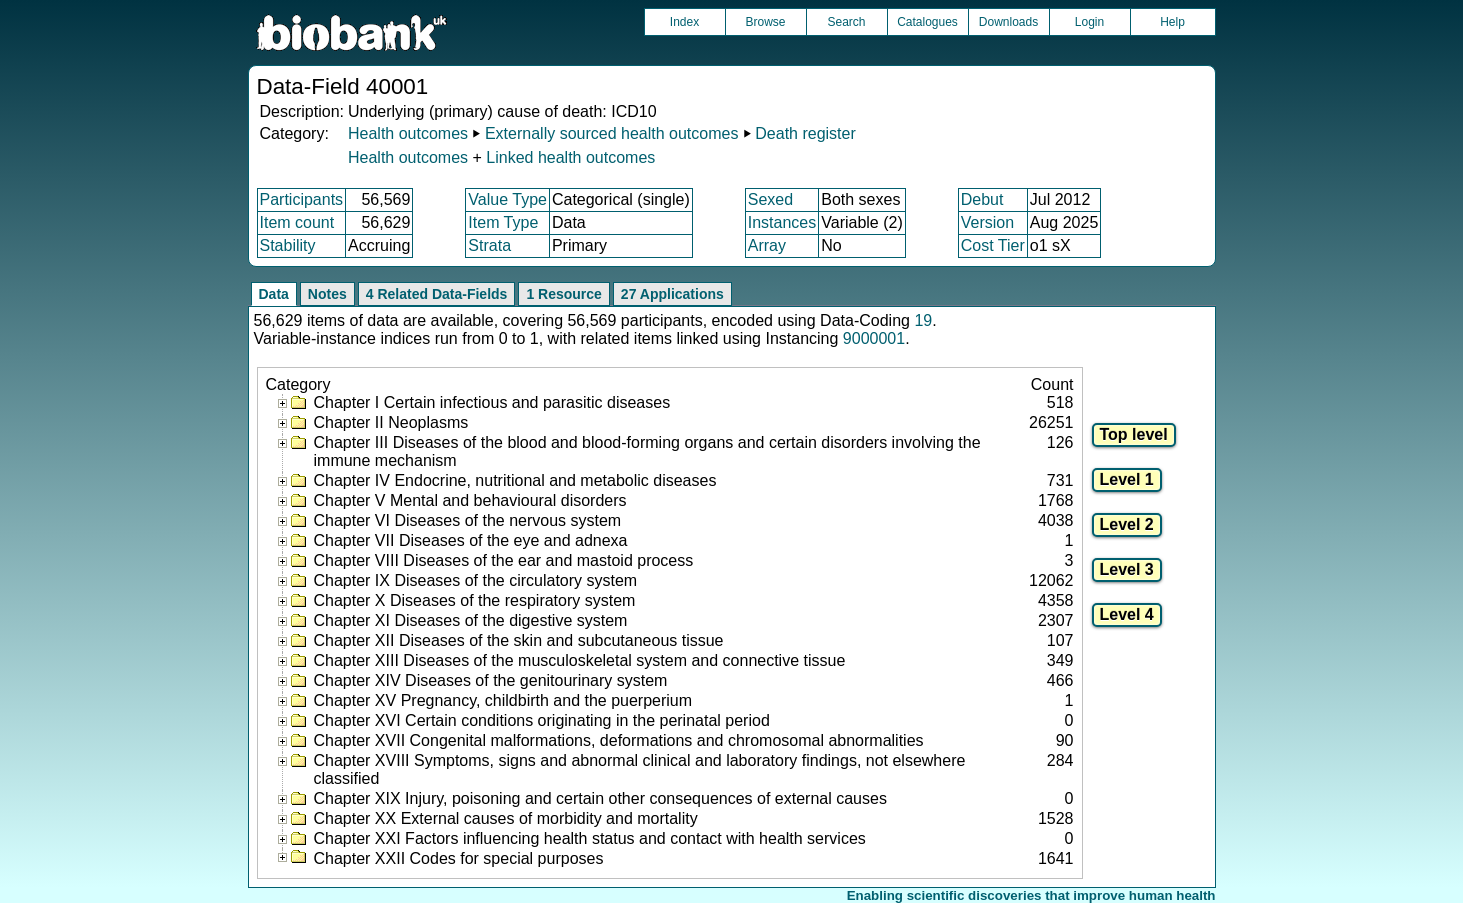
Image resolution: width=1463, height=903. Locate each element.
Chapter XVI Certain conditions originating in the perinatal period (542, 720)
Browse (765, 22)
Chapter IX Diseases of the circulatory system (476, 580)
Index (684, 22)
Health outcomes (408, 133)
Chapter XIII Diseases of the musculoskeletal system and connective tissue (580, 660)
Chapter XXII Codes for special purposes (459, 858)
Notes (327, 294)
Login (1089, 22)
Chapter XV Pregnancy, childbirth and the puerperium (503, 700)
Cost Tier (993, 245)
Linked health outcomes (570, 157)
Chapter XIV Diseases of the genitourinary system (491, 680)
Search (846, 22)
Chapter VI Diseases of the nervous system (468, 520)
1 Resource (563, 294)
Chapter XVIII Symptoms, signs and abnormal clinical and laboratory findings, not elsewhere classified (640, 769)
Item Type (503, 222)
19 (923, 320)
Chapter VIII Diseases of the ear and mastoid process (504, 560)
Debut (982, 199)
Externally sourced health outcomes (611, 133)
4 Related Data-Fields (437, 294)
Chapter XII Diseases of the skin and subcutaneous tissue (519, 640)
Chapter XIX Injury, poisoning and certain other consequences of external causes (600, 798)
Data (274, 294)
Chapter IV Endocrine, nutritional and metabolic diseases (515, 480)
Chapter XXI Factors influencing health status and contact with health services (590, 838)
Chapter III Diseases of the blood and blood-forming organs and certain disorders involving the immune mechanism (647, 451)
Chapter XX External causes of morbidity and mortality (506, 818)
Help (1172, 22)
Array (767, 245)
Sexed (770, 199)
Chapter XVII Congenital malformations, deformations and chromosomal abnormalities (619, 740)
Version (987, 222)
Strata (489, 245)
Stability (288, 245)
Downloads (1008, 22)
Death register (805, 133)
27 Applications (672, 294)
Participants (302, 199)
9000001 (874, 338)
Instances (782, 222)
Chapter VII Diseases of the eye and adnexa (471, 540)
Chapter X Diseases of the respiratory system (475, 600)
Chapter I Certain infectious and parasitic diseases (492, 402)
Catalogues (927, 22)
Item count (297, 222)
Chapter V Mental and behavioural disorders (470, 500)
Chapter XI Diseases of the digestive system (471, 620)
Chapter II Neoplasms (391, 422)
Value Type (507, 199)
